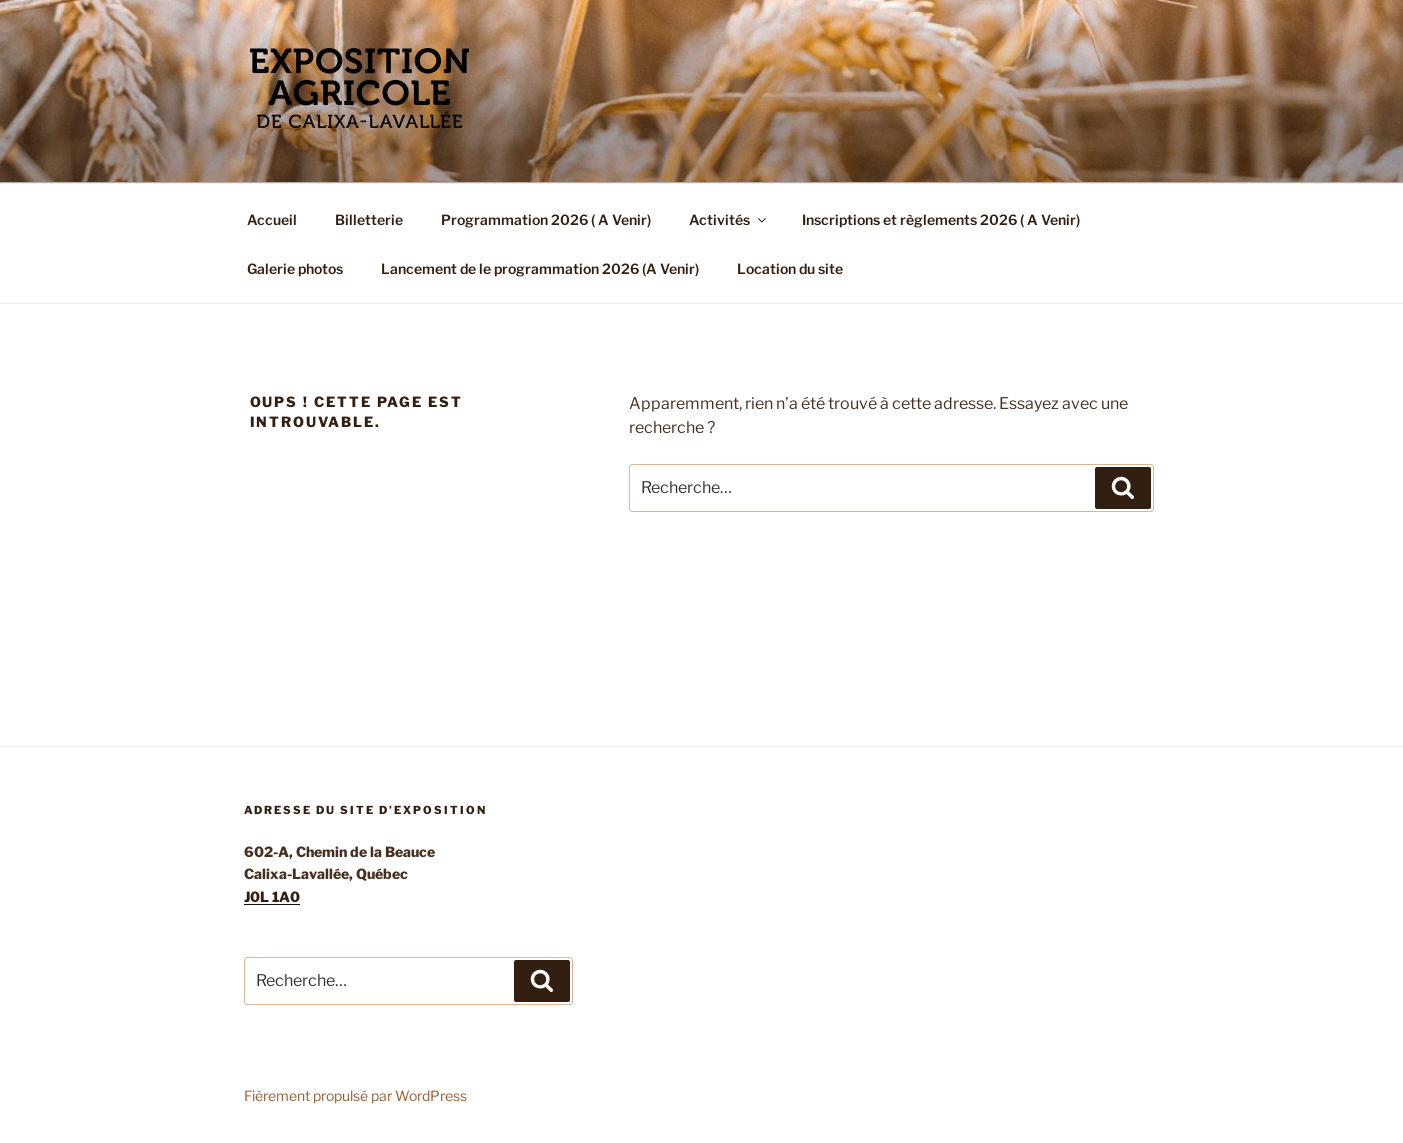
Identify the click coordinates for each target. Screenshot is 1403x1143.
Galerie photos (295, 268)
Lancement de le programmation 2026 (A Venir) (540, 268)
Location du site (790, 268)
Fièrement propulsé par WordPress (355, 1095)
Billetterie (369, 219)
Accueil (272, 219)
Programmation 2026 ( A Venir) (546, 219)
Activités (729, 219)
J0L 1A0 (272, 896)
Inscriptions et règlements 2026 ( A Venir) (941, 219)
